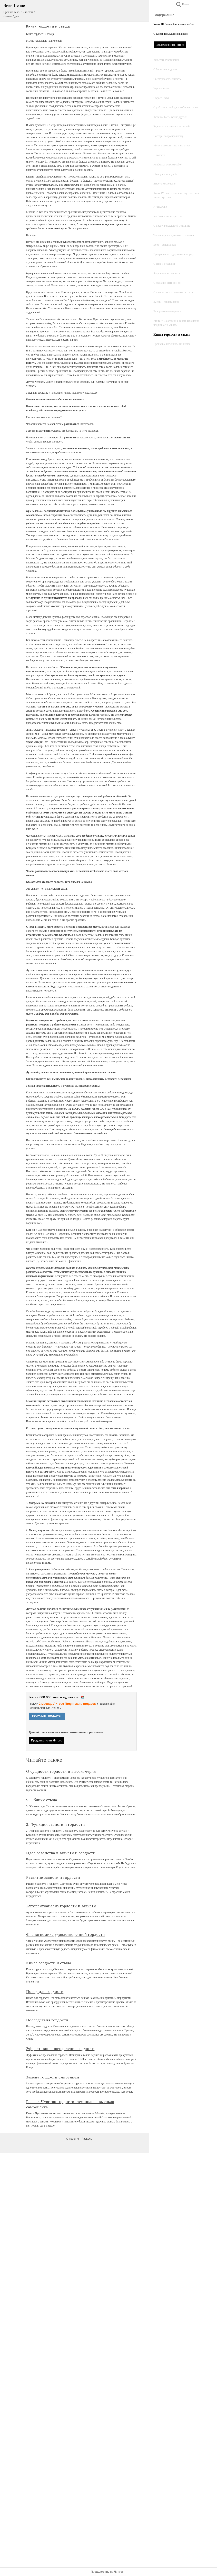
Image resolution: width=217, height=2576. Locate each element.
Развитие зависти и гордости (53, 1877)
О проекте (72, 2138)
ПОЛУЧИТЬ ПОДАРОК (47, 1716)
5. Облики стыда (41, 1800)
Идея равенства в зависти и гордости (60, 1853)
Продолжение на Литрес (170, 44)
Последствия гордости (47, 2020)
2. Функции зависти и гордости (55, 1824)
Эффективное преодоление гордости (60, 2048)
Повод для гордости (44, 1991)
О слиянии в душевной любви (170, 33)
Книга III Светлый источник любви (173, 24)
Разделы (87, 2138)
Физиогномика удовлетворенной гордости (65, 1934)
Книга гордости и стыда (48, 1963)
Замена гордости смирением (52, 2077)
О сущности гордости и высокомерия (61, 1771)
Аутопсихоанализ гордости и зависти (61, 1906)
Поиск (182, 4)
